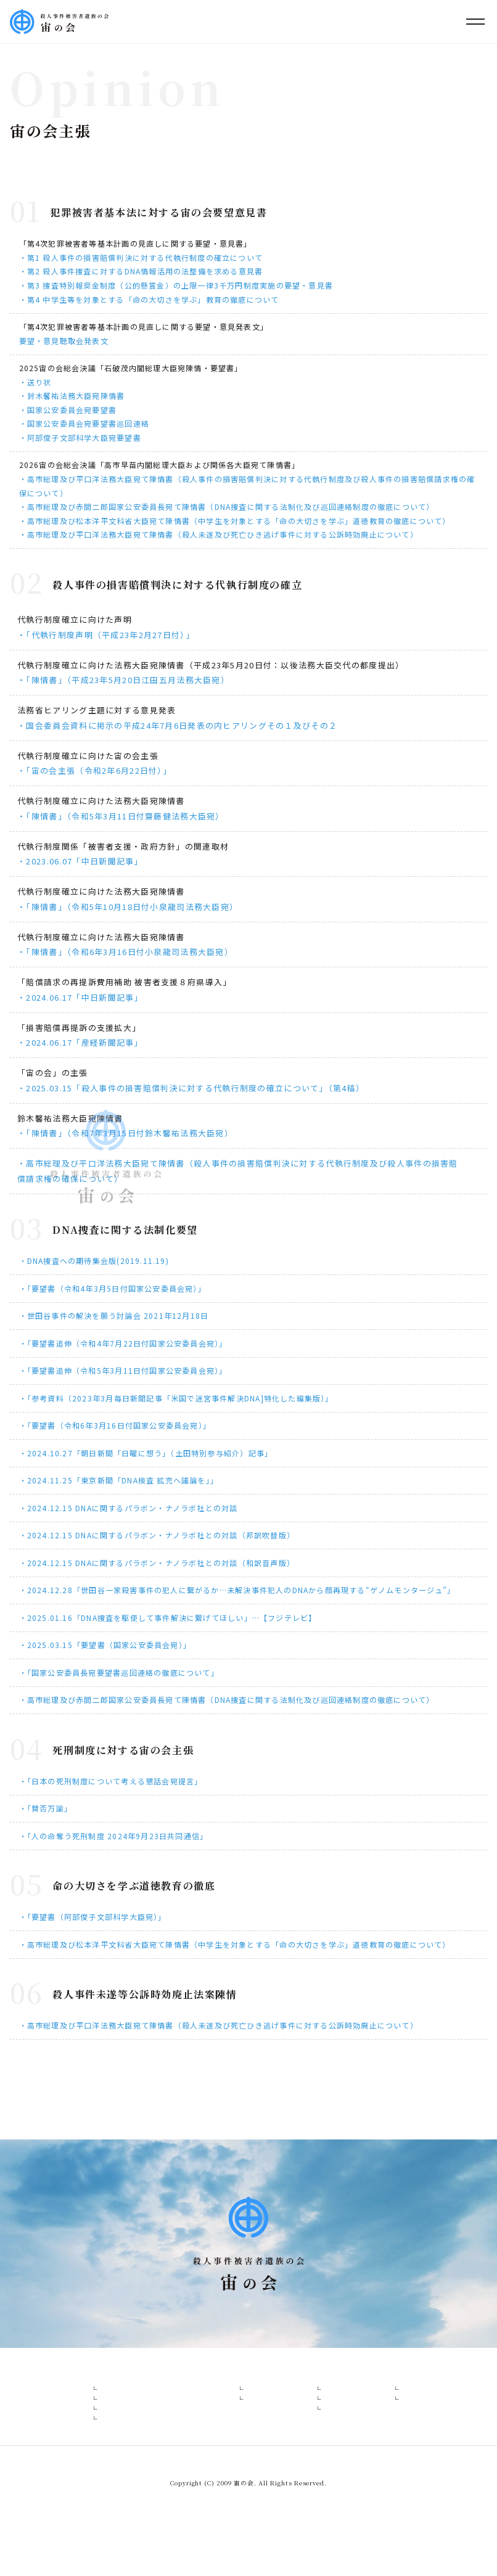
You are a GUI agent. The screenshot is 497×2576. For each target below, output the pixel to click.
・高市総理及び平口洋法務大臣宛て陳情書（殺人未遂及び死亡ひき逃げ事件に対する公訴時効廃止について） (218, 534)
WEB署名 (379, 2404)
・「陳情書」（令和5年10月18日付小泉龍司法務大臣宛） (127, 907)
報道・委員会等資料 (297, 2382)
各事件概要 (216, 2382)
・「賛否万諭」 (45, 1808)
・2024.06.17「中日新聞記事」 (80, 997)
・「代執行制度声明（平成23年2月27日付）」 (105, 635)
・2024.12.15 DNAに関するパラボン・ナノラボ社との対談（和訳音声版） (157, 1562)
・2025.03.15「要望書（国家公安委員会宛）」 (105, 1644)
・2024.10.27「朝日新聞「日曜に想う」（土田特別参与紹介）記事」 (146, 1453)
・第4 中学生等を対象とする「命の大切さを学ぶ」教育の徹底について (149, 299)
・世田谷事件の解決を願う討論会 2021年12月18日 (114, 1315)
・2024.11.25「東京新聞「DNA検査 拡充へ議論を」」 (118, 1480)
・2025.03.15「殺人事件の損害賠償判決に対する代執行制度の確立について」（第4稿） (190, 1088)
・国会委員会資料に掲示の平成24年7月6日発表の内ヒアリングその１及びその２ (177, 725)
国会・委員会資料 (303, 2446)
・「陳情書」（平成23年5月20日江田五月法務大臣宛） (123, 680)
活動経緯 (94, 2467)
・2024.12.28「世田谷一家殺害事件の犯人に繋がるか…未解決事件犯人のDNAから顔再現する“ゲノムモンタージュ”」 (237, 1590)
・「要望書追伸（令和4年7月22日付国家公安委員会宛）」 (123, 1343)
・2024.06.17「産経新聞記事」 (80, 1042)
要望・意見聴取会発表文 (64, 340)
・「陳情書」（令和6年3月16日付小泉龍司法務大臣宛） (125, 952)
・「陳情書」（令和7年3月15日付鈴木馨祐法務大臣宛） (125, 1133)
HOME (39, 2382)
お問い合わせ (447, 2382)
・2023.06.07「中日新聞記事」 (80, 861)
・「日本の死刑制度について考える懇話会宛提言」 (111, 1781)
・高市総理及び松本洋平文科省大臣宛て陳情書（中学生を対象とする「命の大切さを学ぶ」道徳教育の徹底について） (235, 520)
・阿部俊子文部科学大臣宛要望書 (80, 437)
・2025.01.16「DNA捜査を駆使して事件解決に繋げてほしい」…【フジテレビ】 (168, 1617)
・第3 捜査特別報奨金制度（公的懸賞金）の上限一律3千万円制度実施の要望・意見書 (176, 285)
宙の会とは (88, 2382)
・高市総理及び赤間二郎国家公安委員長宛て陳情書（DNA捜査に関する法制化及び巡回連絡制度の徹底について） (227, 506)
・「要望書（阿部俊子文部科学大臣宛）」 (92, 1916)
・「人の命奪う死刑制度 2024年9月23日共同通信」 (113, 1836)
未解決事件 (226, 2425)
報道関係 (287, 2404)
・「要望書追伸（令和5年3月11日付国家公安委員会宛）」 (123, 1370)
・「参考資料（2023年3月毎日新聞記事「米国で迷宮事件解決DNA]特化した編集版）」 (176, 1398)
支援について (384, 2425)
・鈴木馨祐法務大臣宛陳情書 (72, 395)
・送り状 (35, 382)
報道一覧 (287, 2425)
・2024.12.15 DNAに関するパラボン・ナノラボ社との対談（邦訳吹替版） (157, 1535)
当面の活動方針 (106, 2446)
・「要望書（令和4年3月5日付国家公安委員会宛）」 (112, 1288)
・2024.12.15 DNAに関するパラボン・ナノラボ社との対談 (128, 1508)
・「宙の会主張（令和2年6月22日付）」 (94, 770)
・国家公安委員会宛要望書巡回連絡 (84, 423)
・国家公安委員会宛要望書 (68, 409)
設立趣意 (94, 2404)
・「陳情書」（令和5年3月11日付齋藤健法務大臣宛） (120, 816)
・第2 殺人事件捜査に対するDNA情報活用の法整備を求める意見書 (141, 271)
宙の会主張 (98, 2425)
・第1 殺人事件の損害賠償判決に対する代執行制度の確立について (141, 257)
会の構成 (165, 2382)
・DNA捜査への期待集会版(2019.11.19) (94, 1260)
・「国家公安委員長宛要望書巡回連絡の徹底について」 (119, 1672)
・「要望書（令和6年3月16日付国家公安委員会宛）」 (115, 1425)
